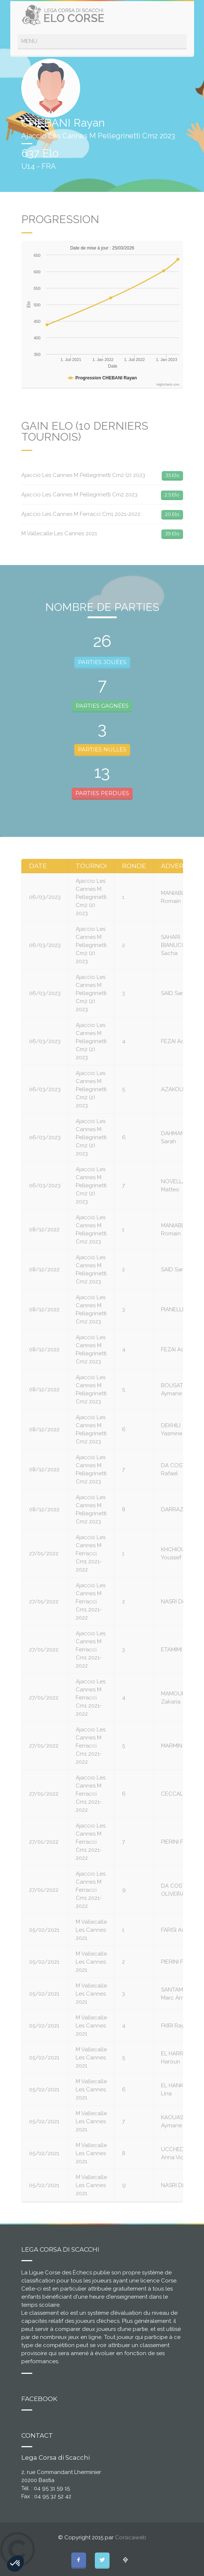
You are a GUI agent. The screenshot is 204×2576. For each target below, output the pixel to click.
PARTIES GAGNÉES (102, 705)
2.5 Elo (172, 495)
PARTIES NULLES (102, 749)
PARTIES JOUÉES (102, 662)
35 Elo (172, 475)
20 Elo (172, 514)
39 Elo (172, 533)
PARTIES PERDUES (102, 793)
